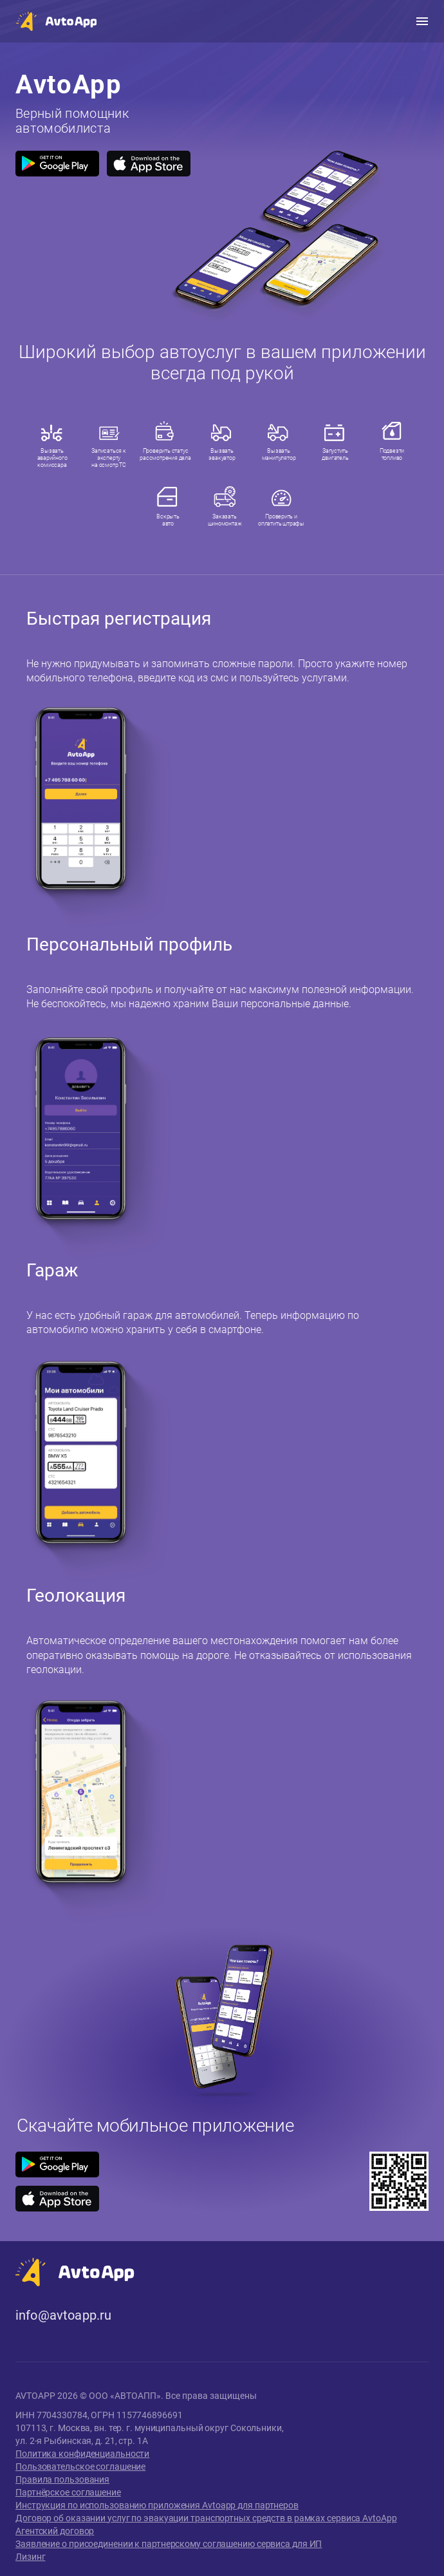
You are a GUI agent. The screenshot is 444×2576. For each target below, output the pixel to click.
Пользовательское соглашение (80, 2466)
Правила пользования (62, 2479)
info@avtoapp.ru (63, 2315)
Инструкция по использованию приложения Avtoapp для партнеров (157, 2505)
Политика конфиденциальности (82, 2453)
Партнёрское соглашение (68, 2492)
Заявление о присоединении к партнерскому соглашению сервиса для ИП (168, 2544)
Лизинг (30, 2557)
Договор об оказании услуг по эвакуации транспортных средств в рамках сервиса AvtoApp (206, 2518)
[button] (56, 21)
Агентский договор (54, 2531)
